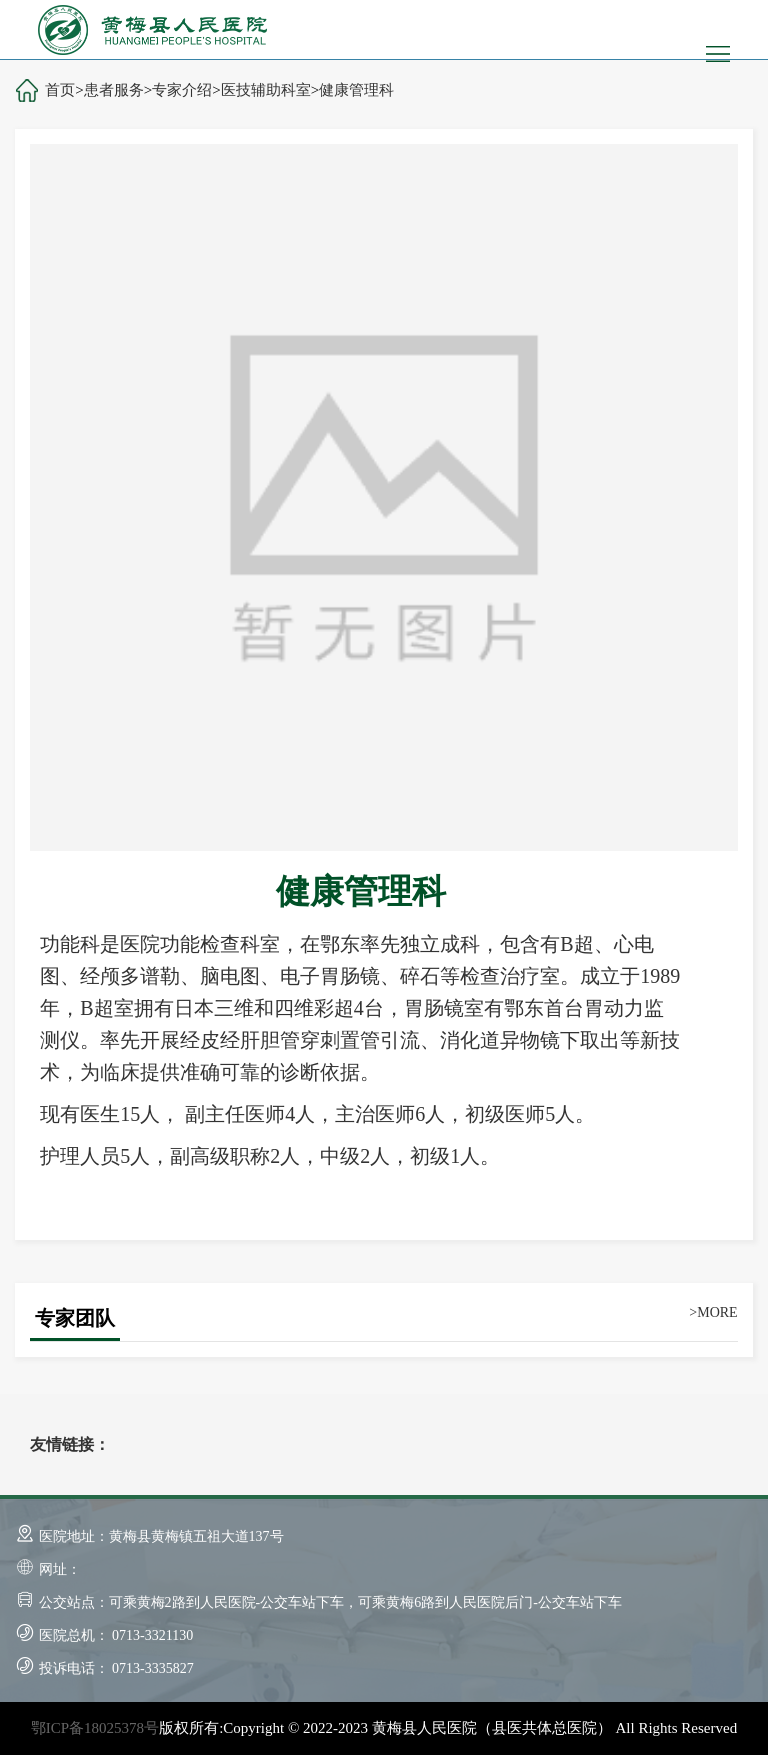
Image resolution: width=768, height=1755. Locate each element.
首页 (60, 90)
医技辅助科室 (266, 90)
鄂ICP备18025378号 (95, 1728)
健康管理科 (356, 90)
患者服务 (114, 90)
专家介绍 (182, 90)
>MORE (713, 1312)
